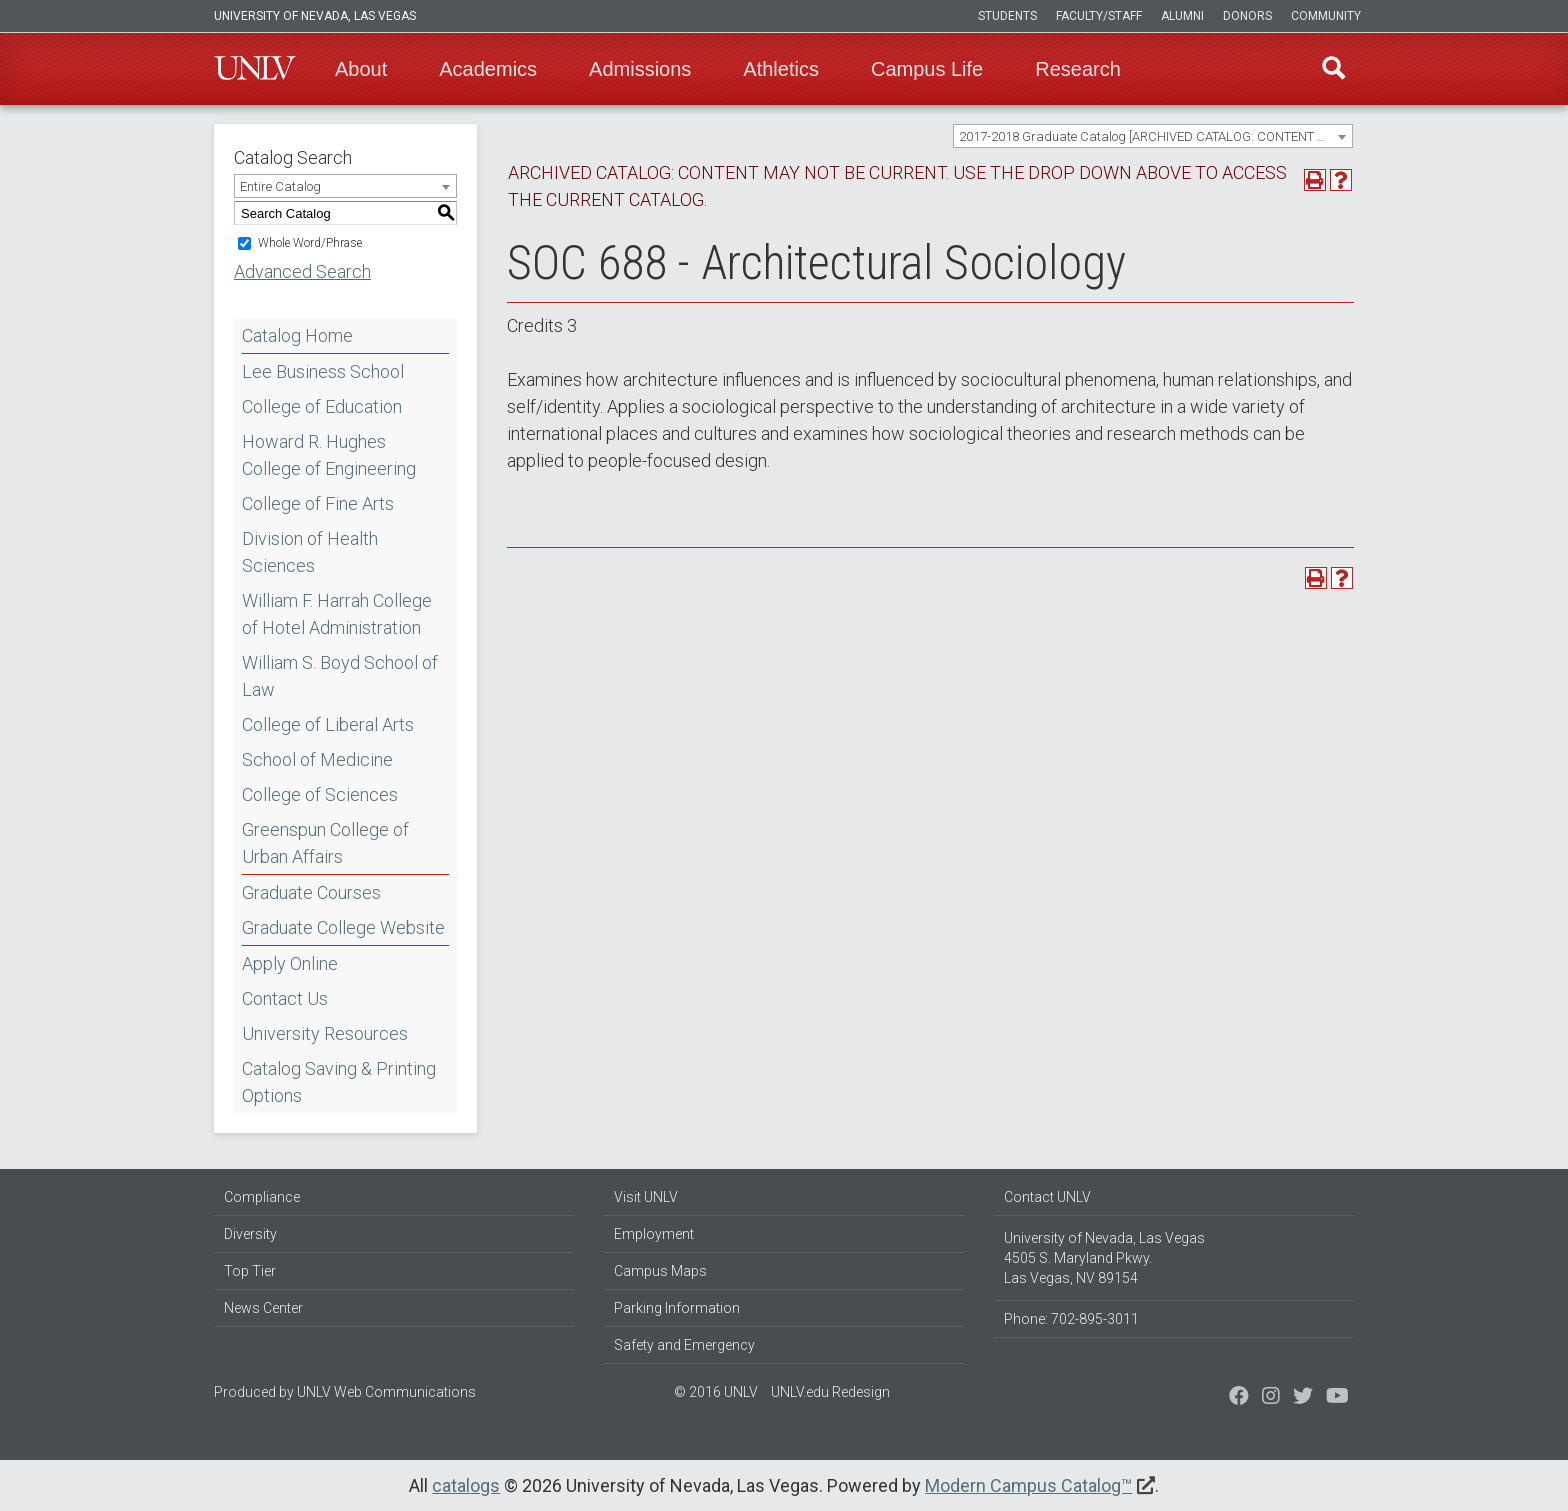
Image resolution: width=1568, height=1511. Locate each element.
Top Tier (250, 1271)
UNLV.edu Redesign (830, 1392)
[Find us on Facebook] (1239, 1398)
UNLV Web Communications (386, 1392)
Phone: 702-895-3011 (1071, 1319)
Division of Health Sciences (310, 552)
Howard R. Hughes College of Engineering (329, 455)
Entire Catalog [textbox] (280, 186)
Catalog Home (297, 335)
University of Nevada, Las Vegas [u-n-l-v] (315, 16)
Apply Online (290, 963)
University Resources (325, 1033)
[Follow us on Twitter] (1271, 1398)
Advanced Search (302, 271)
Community (1326, 16)
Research (1078, 69)
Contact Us (285, 998)
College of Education (322, 406)
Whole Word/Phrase (310, 243)
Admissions (640, 69)
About (361, 69)
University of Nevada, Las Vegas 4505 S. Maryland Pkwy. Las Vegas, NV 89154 (1104, 1258)
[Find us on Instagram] (1303, 1398)
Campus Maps (660, 1271)
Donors (1247, 16)
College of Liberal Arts (328, 724)
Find (1333, 69)
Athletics (781, 69)
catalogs (466, 1485)
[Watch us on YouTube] (1337, 1398)
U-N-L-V (255, 69)
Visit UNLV (646, 1197)
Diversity (250, 1234)
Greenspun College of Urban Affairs (325, 843)
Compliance (262, 1197)
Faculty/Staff (1099, 16)
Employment (654, 1234)
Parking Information (677, 1308)
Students (1007, 16)
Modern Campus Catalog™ (1028, 1485)
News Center (263, 1308)
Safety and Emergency (684, 1345)
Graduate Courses (311, 892)
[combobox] (1153, 136)
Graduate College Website (343, 927)
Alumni (1182, 16)
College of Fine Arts (318, 503)
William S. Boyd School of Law (340, 676)
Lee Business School (323, 371)
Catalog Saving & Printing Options (339, 1082)
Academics (488, 69)
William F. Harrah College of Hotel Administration (337, 614)
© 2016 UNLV (716, 1392)
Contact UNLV (1047, 1197)
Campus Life (927, 69)
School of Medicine (317, 759)
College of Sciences (320, 794)
